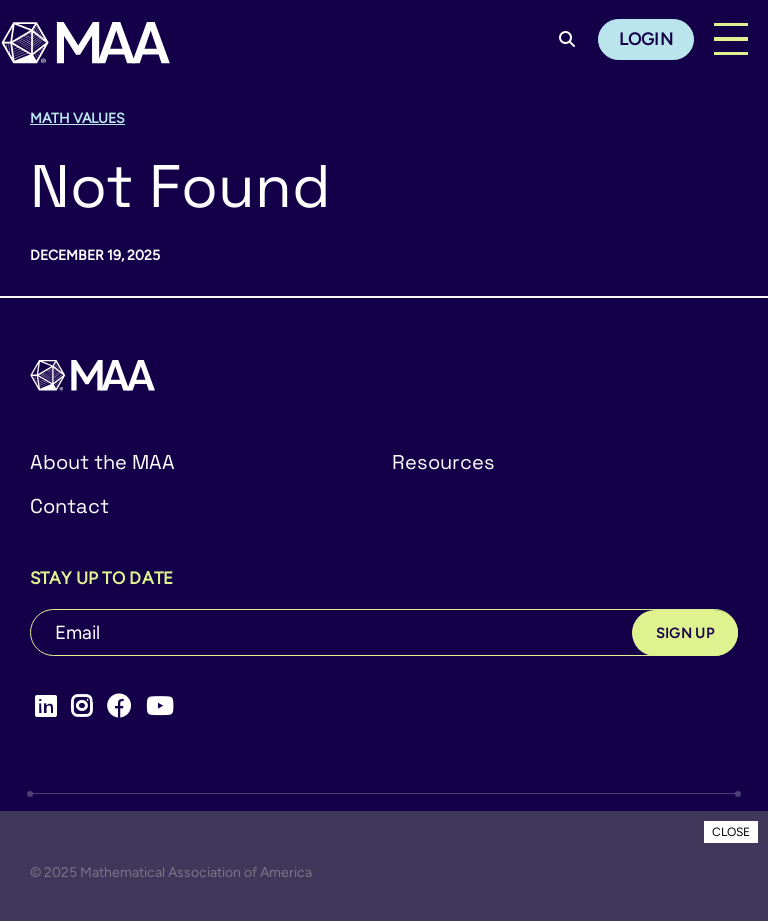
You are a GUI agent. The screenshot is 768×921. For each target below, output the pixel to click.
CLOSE (731, 832)
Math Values (77, 118)
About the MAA (102, 462)
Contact (69, 506)
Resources (443, 462)
